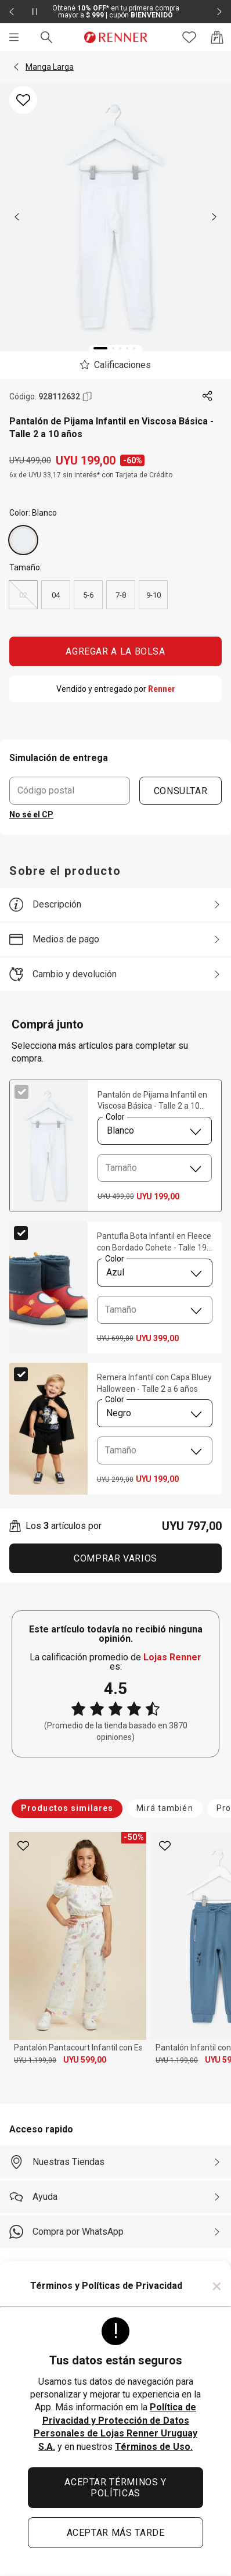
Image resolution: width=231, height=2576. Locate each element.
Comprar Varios (115, 1558)
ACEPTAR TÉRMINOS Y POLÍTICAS (115, 2488)
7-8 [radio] (121, 595)
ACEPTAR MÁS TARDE (116, 2532)
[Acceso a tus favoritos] (189, 37)
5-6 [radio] (88, 595)
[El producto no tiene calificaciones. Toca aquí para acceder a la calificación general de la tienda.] (115, 365)
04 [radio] (56, 595)
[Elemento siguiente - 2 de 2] (219, 11)
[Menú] (14, 37)
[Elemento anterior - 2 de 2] (11, 11)
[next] (214, 217)
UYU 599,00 (84, 2059)
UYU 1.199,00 (35, 2060)
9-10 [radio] (153, 595)
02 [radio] (23, 595)
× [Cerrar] (217, 2286)
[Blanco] (23, 540)
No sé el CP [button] (31, 814)
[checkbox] (21, 1092)
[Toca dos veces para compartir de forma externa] (208, 396)
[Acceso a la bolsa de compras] (217, 37)
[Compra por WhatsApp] (115, 2232)
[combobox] (155, 1131)
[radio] (23, 540)
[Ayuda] (115, 2197)
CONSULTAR (181, 790)
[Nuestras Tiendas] (115, 2162)
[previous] (17, 217)
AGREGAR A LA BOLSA (115, 651)
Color (115, 1117)
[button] (16, 67)
